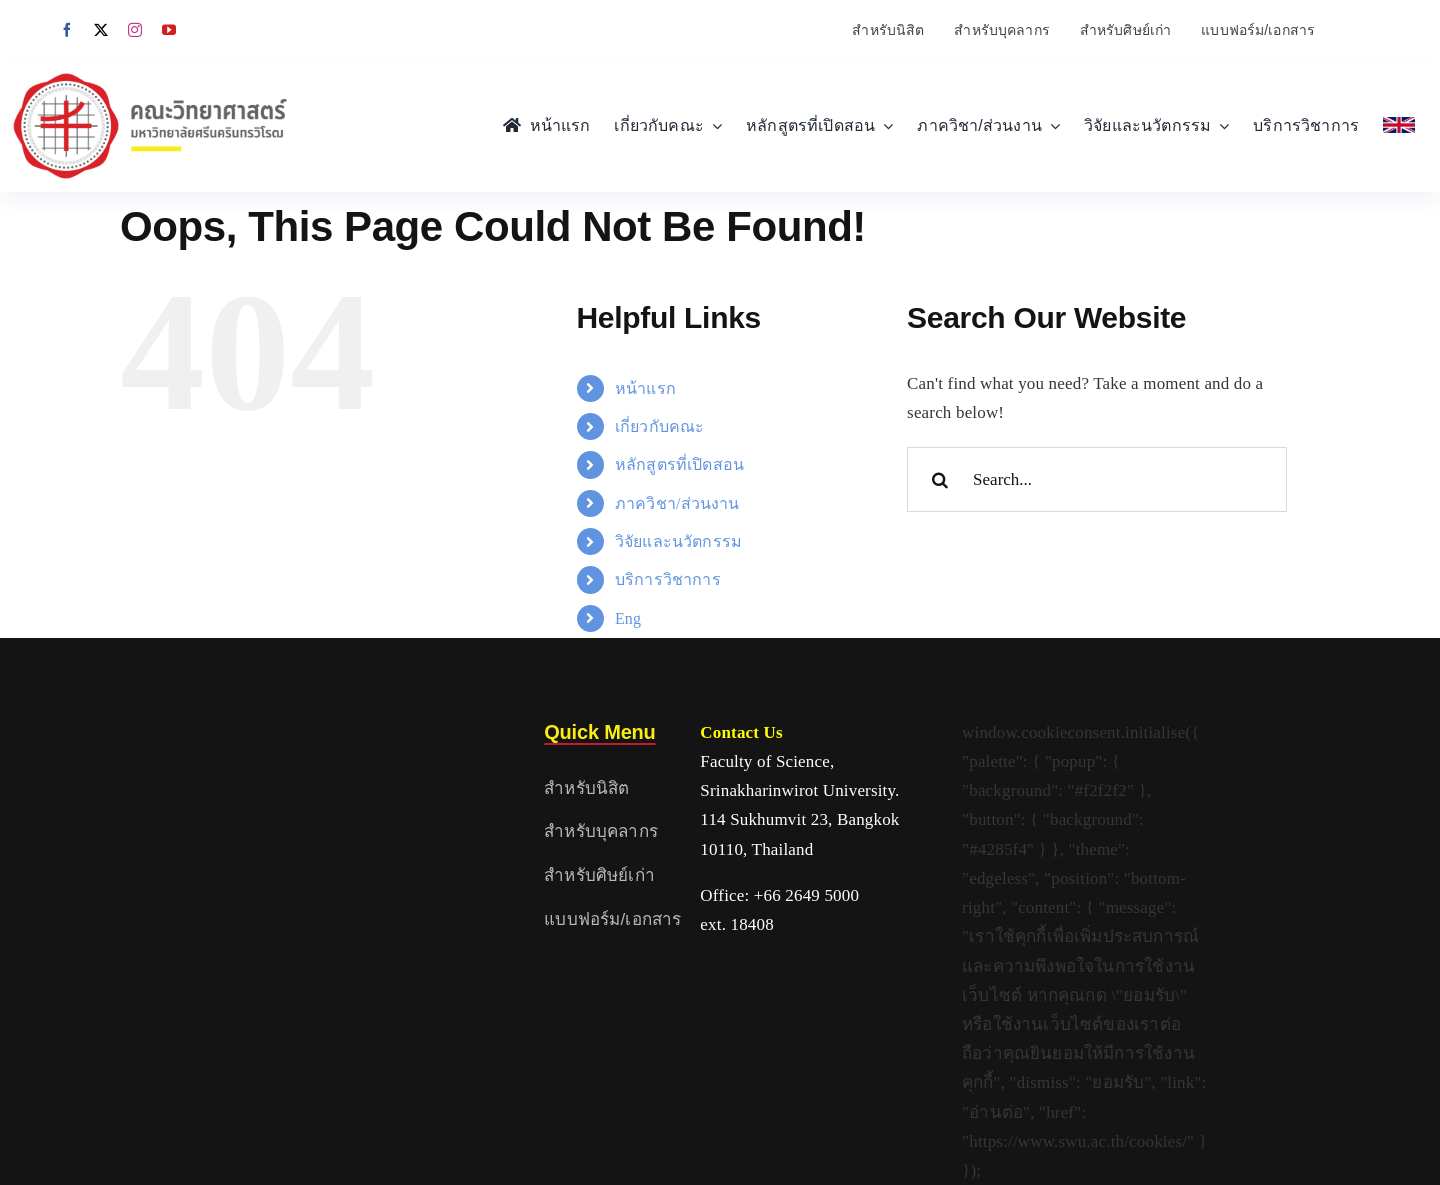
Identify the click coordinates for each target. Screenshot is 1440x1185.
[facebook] (67, 30)
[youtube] (169, 30)
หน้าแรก (645, 388)
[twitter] (101, 30)
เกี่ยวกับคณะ (660, 426)
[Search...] (1097, 479)
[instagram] (135, 30)
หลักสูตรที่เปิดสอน (679, 464)
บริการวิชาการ (668, 579)
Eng (628, 618)
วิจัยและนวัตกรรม (678, 541)
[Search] (939, 479)
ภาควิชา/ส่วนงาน (677, 503)
